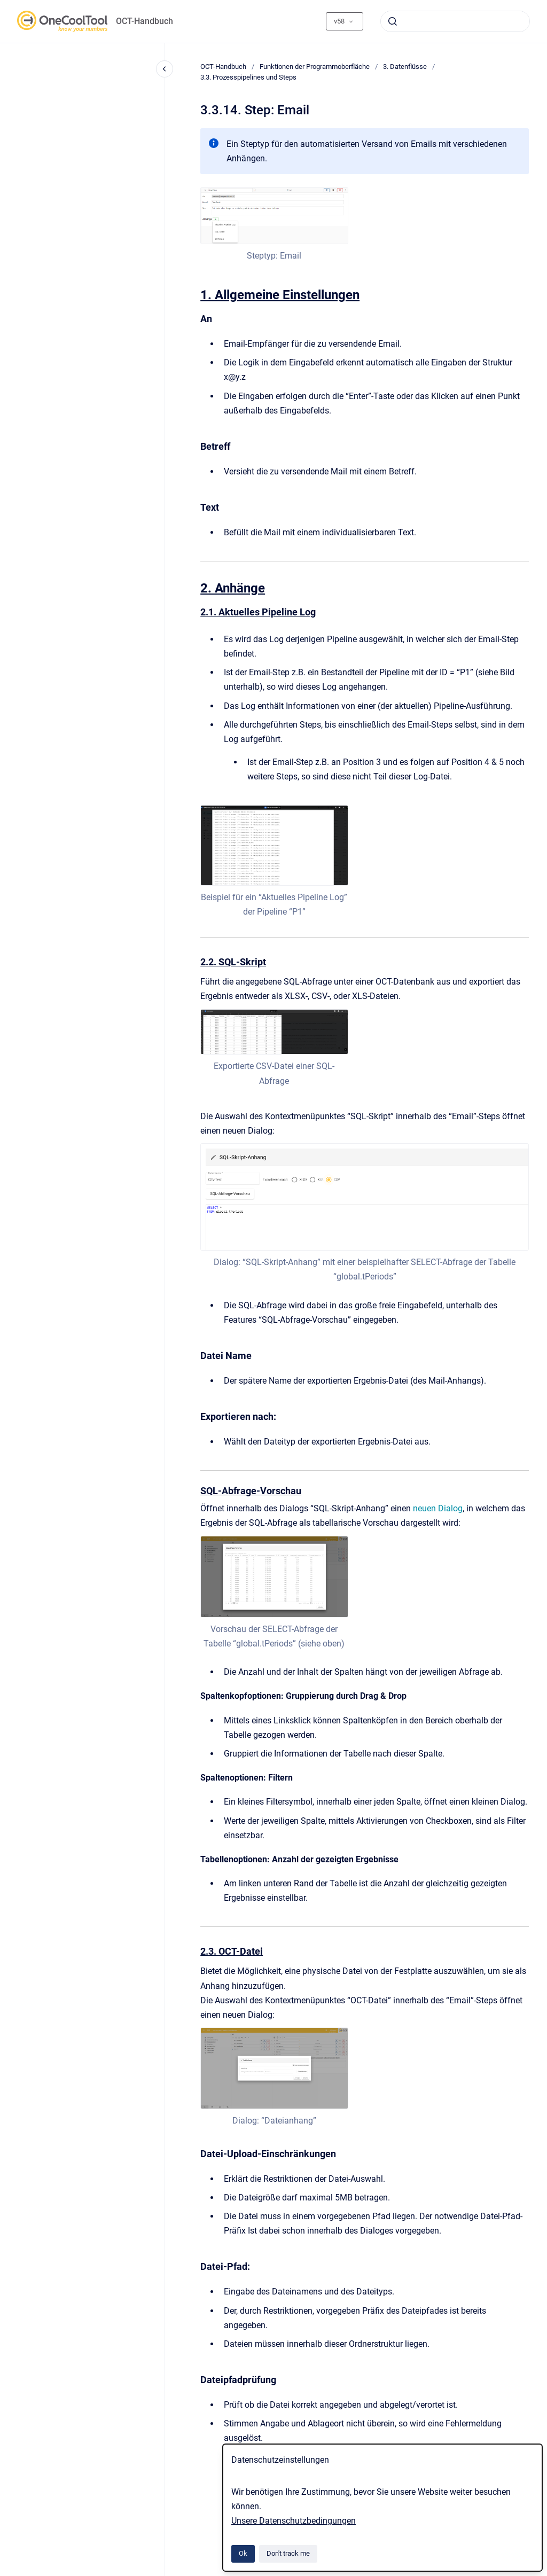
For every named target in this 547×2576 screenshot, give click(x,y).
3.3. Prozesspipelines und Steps (248, 77)
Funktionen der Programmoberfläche (315, 67)
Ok (243, 2553)
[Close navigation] (164, 68)
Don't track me (288, 2553)
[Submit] (392, 21)
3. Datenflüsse (405, 67)
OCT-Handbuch (144, 21)
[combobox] (455, 21)
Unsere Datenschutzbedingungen (293, 2521)
